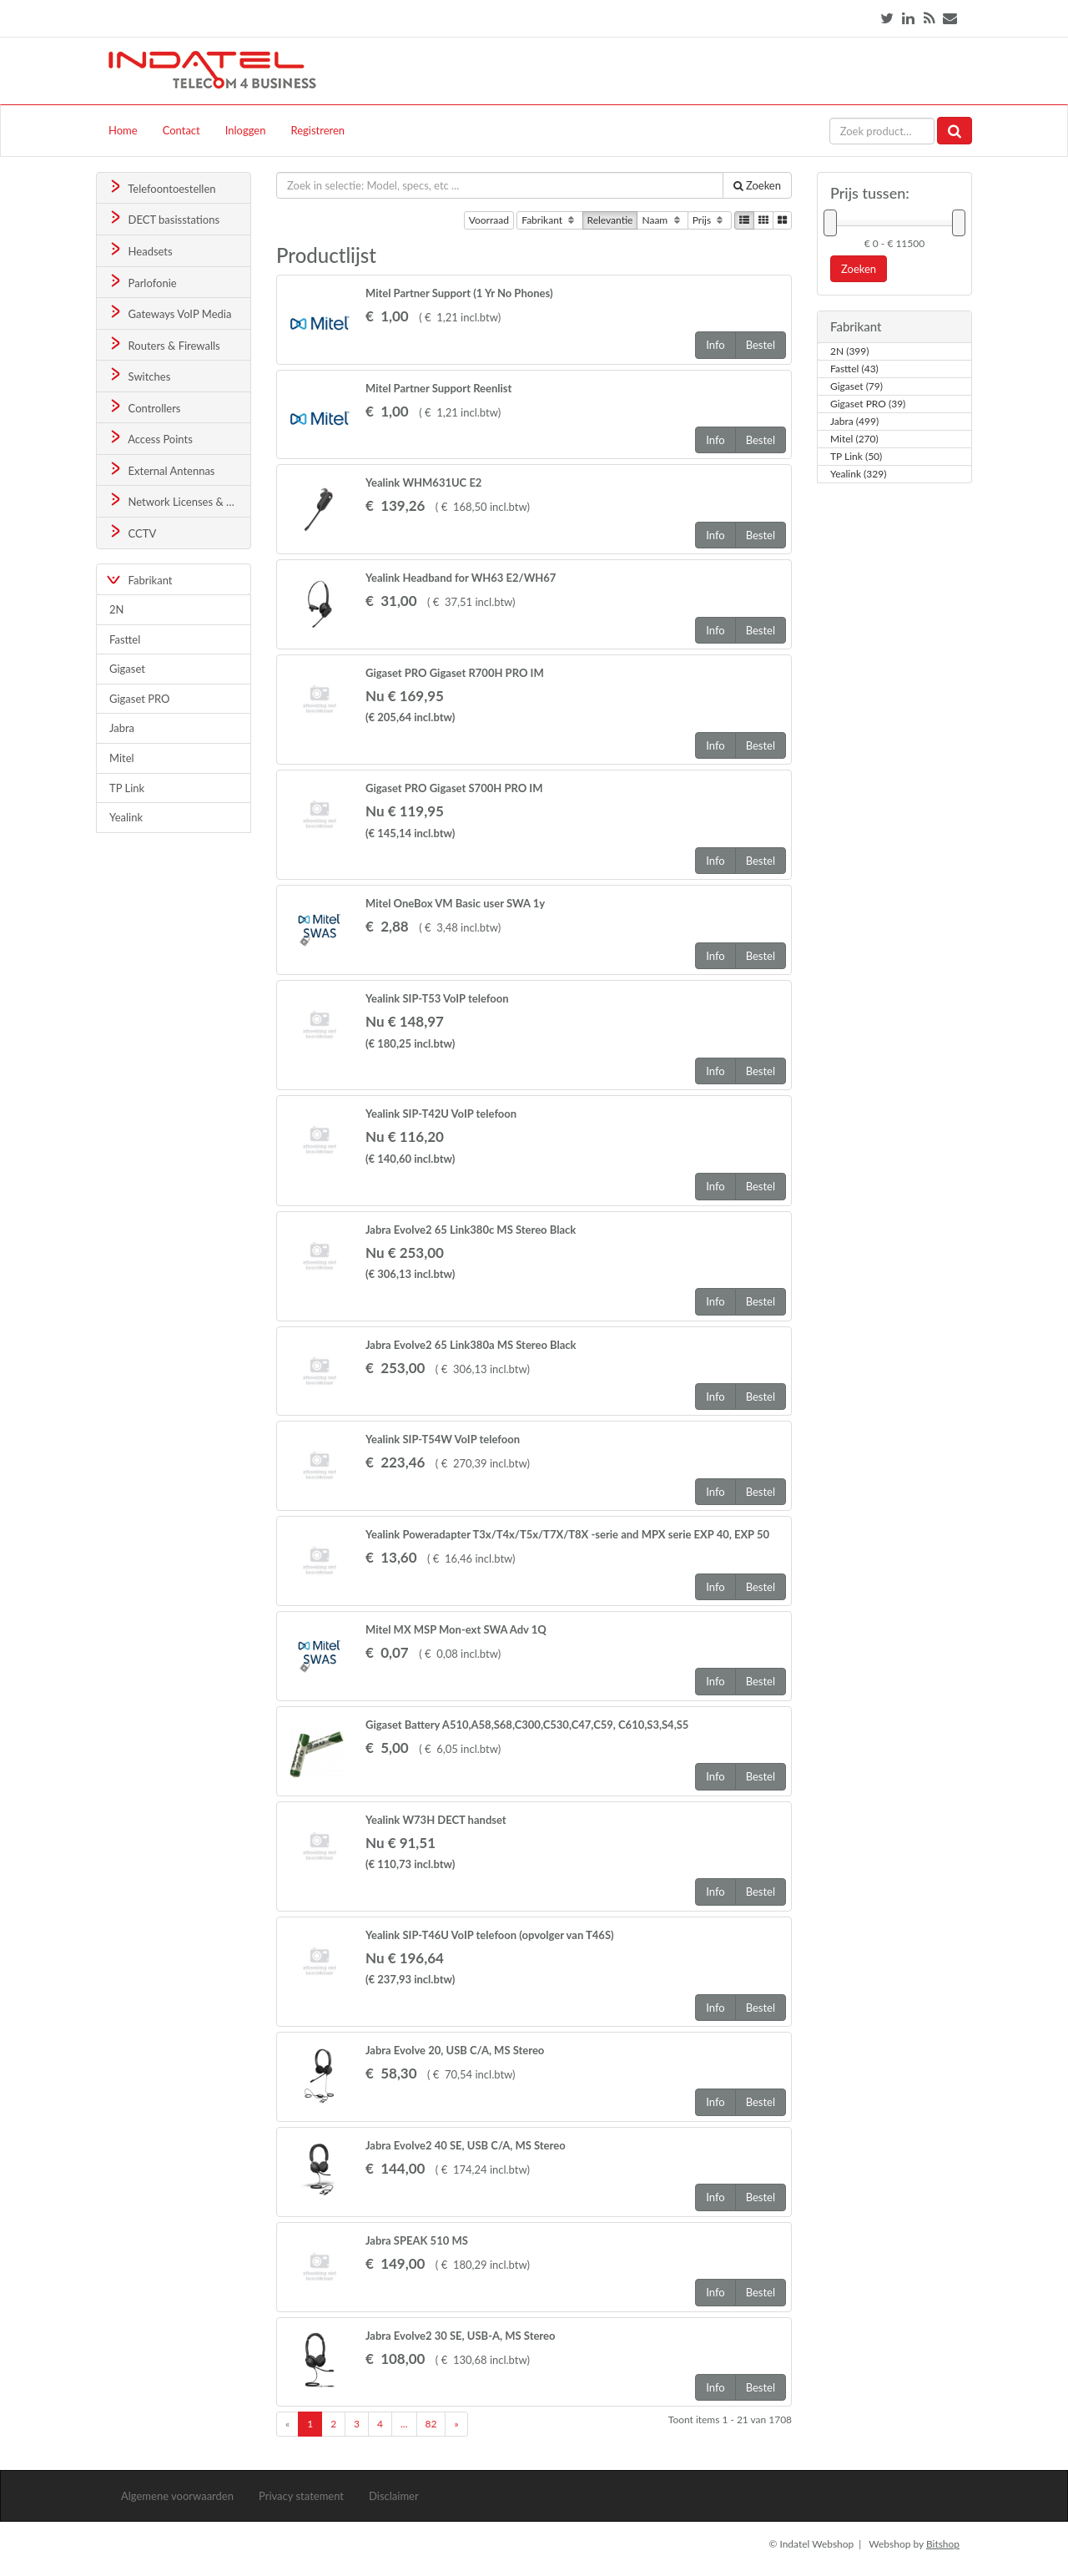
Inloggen (245, 130)
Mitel (121, 758)
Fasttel (124, 639)
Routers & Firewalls (163, 344)
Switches (139, 375)
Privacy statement (301, 2496)
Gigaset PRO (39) (867, 404)
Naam (662, 220)
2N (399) (849, 351)
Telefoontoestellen (161, 187)
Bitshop (943, 2544)
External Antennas (161, 469)
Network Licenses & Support (179, 500)
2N (116, 609)
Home (123, 130)
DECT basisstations (163, 218)
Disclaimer (394, 2496)
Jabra (121, 728)
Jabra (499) (854, 421)
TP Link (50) (856, 456)
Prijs (710, 220)
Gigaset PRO (139, 698)
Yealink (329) (858, 474)
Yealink (126, 817)
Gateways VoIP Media (169, 313)
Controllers (144, 407)
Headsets (140, 250)
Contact (181, 130)
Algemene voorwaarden (177, 2496)
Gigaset (127, 668)
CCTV (132, 532)
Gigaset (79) (856, 386)
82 (431, 2423)
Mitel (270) (854, 439)
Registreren (317, 130)
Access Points (150, 438)
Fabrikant (549, 220)
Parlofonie (142, 282)
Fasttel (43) (854, 369)
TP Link (126, 788)
